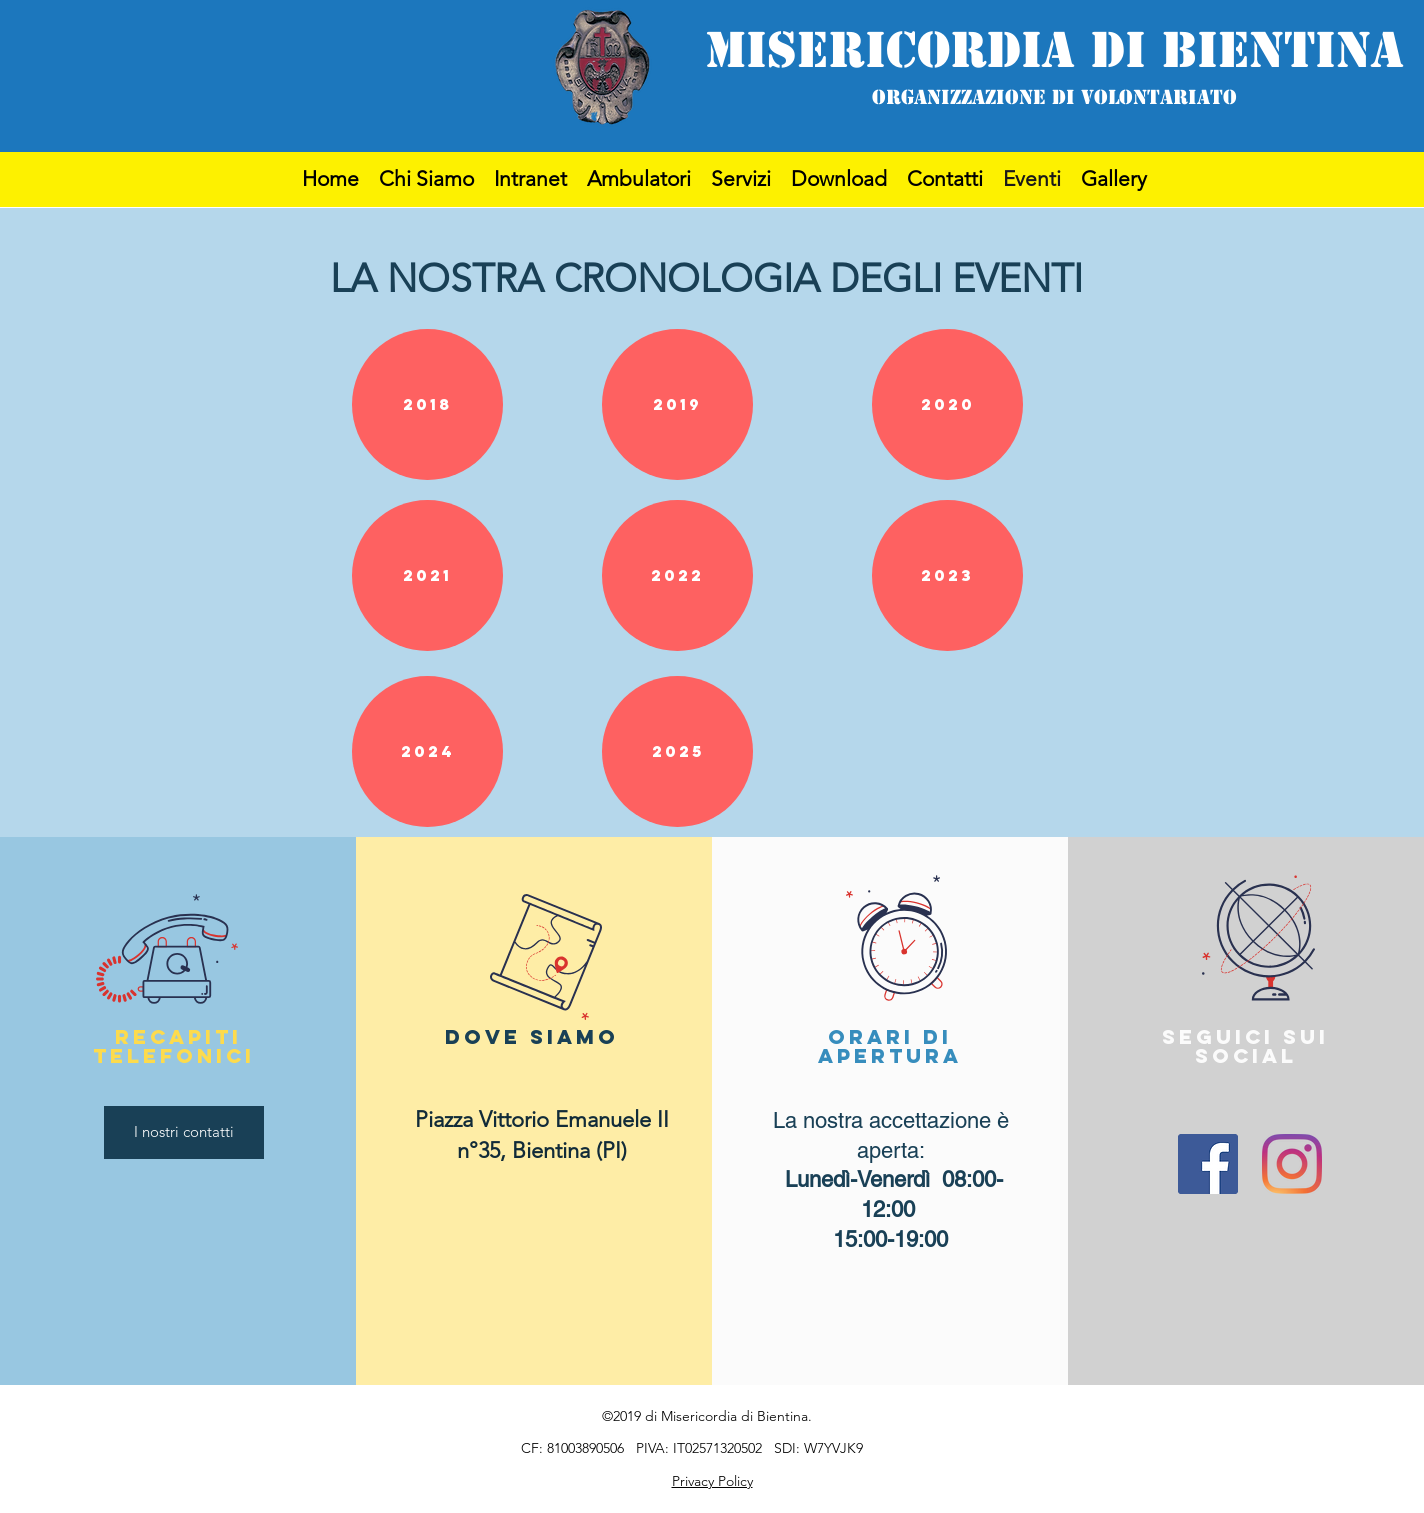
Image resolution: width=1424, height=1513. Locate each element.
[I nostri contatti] (184, 1132)
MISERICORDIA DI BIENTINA (1054, 50)
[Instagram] (1292, 1164)
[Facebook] (1208, 1164)
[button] (427, 404)
